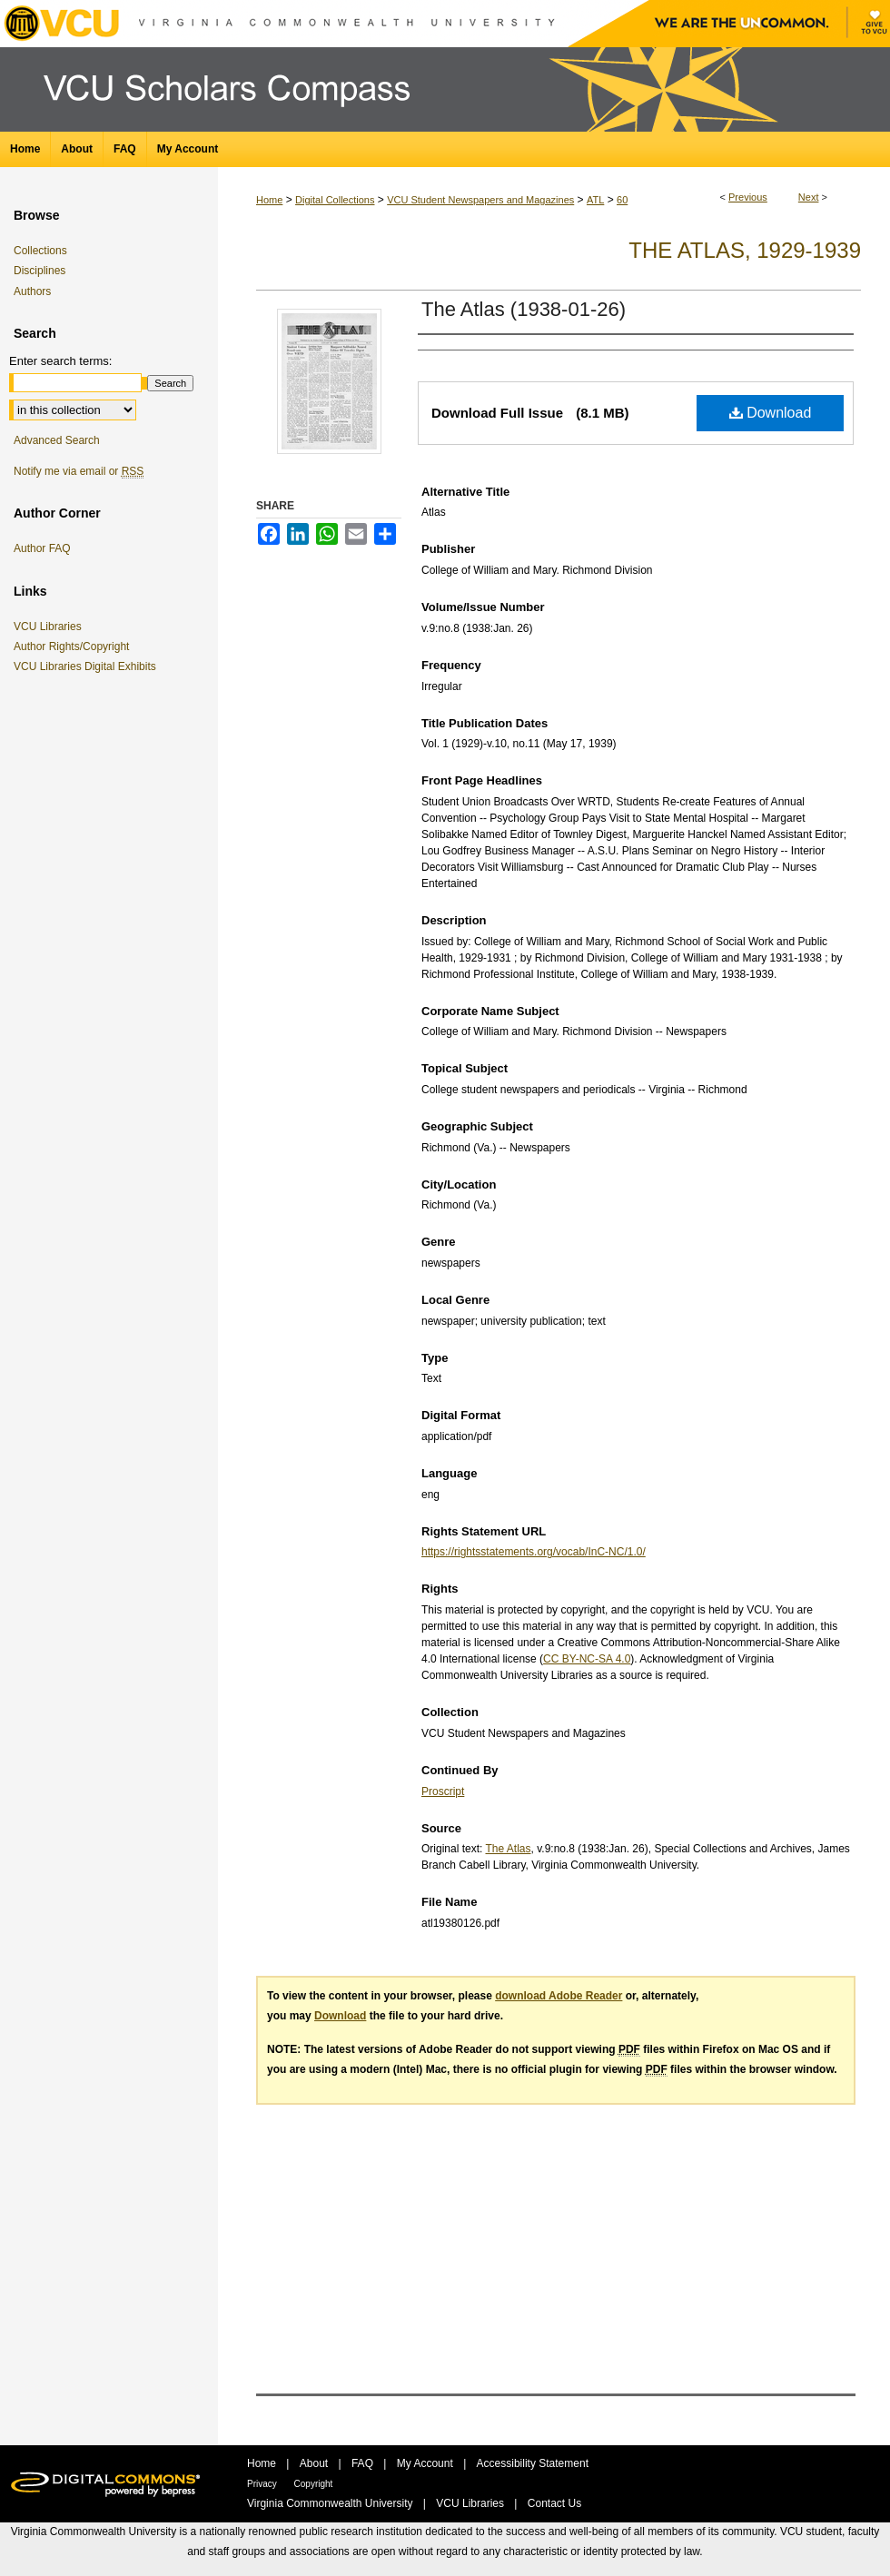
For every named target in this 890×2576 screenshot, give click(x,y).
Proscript (442, 1791)
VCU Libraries (51, 626)
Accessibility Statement (532, 2463)
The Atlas (507, 1848)
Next (808, 197)
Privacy (263, 2484)
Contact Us (554, 2503)
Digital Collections (334, 199)
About (315, 2463)
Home (269, 199)
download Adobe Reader (558, 1995)
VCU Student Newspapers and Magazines (480, 199)
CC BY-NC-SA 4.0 (586, 1659)
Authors (32, 291)
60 (622, 199)
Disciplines (39, 270)
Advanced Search (57, 440)
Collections (40, 250)
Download (770, 412)
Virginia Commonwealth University (331, 2503)
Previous (747, 197)
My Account (426, 2463)
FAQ (363, 2463)
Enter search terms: (60, 361)
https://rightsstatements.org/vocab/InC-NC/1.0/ (533, 1551)
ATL (595, 199)
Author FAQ (42, 548)
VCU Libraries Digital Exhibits (88, 666)
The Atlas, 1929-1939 (744, 250)
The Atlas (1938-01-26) (523, 309)
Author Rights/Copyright (74, 646)
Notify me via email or (78, 471)
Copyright (313, 2484)
